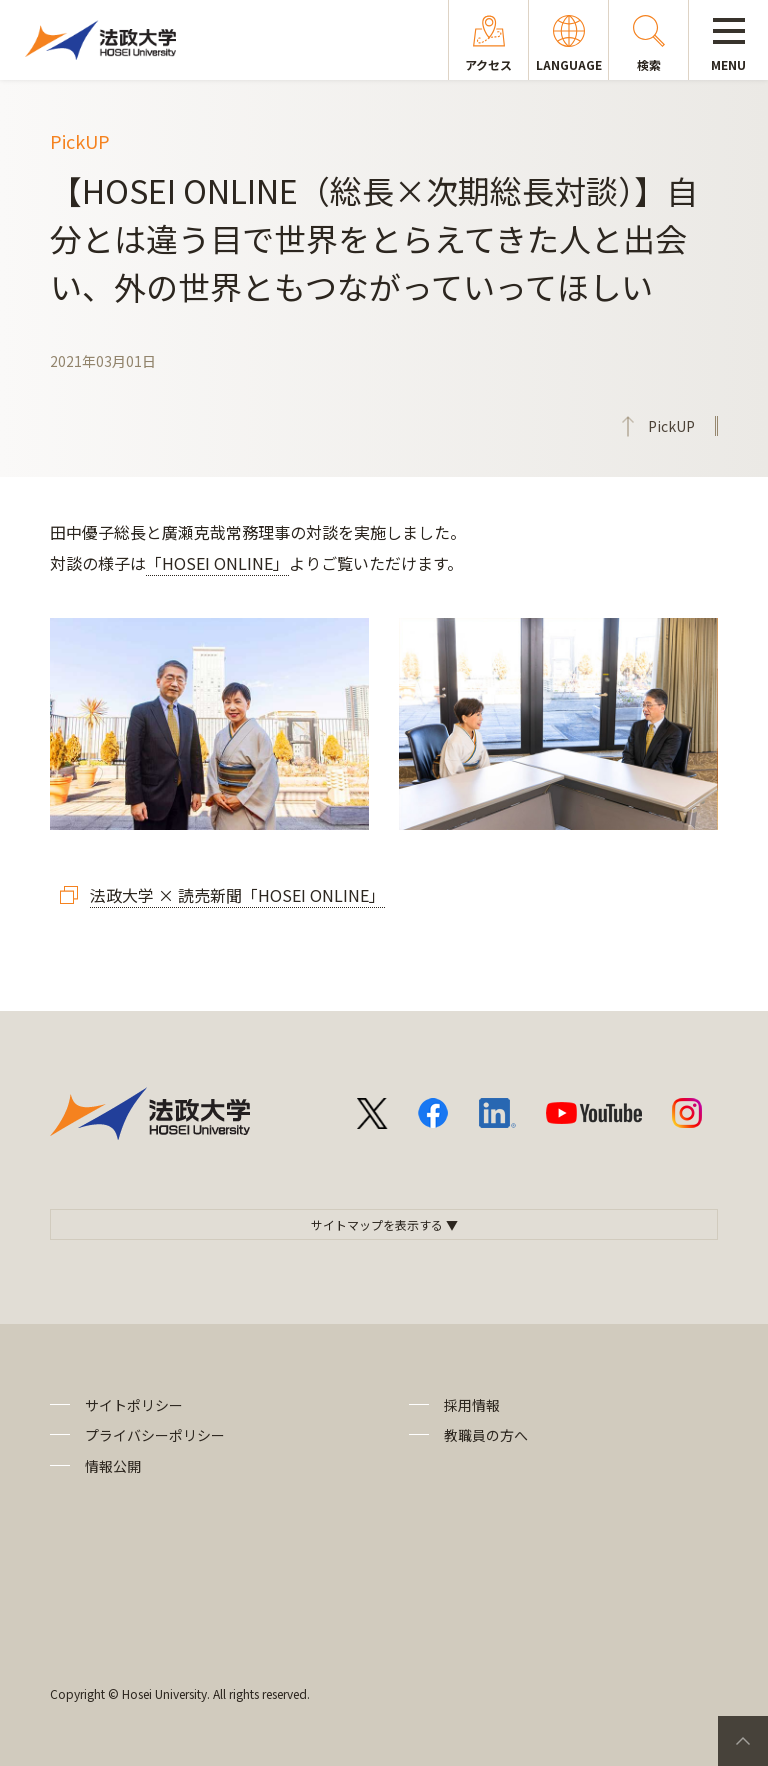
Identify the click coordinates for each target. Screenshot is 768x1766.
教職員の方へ (486, 1435)
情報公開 (113, 1466)
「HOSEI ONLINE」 (217, 563)
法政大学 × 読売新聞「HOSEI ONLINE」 (237, 895)
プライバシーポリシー (155, 1435)
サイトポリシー (134, 1405)
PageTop (743, 1741)
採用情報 (472, 1405)
